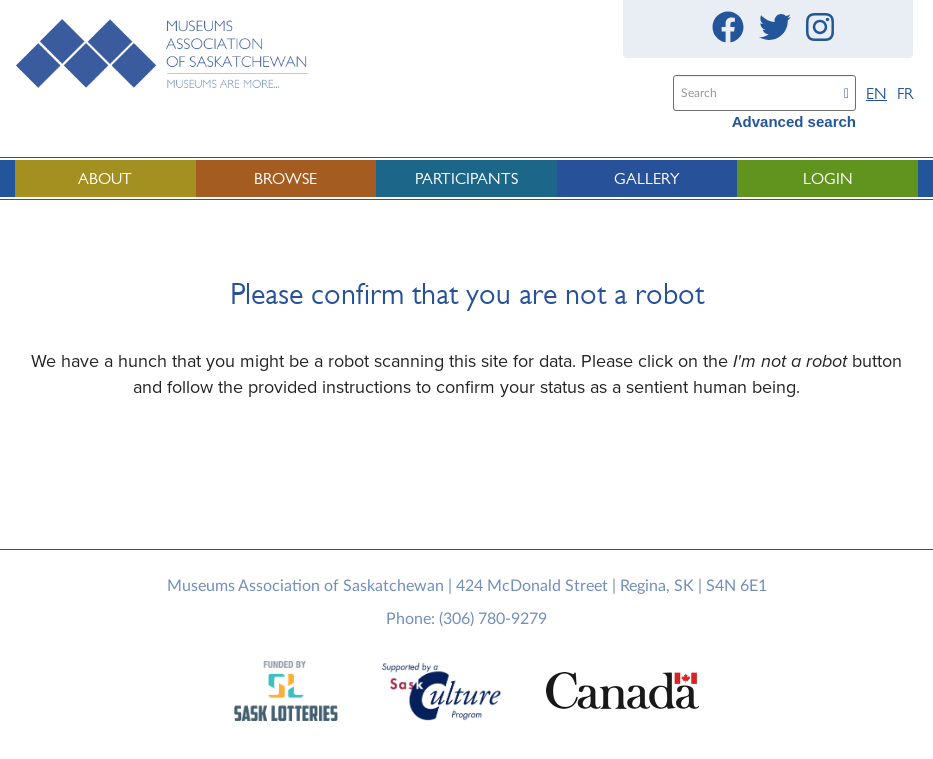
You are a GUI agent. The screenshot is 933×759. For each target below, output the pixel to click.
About (105, 178)
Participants (466, 178)
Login (828, 178)
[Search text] (754, 93)
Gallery (647, 178)
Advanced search (794, 121)
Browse (285, 178)
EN (876, 93)
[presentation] (483, 479)
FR (905, 93)
